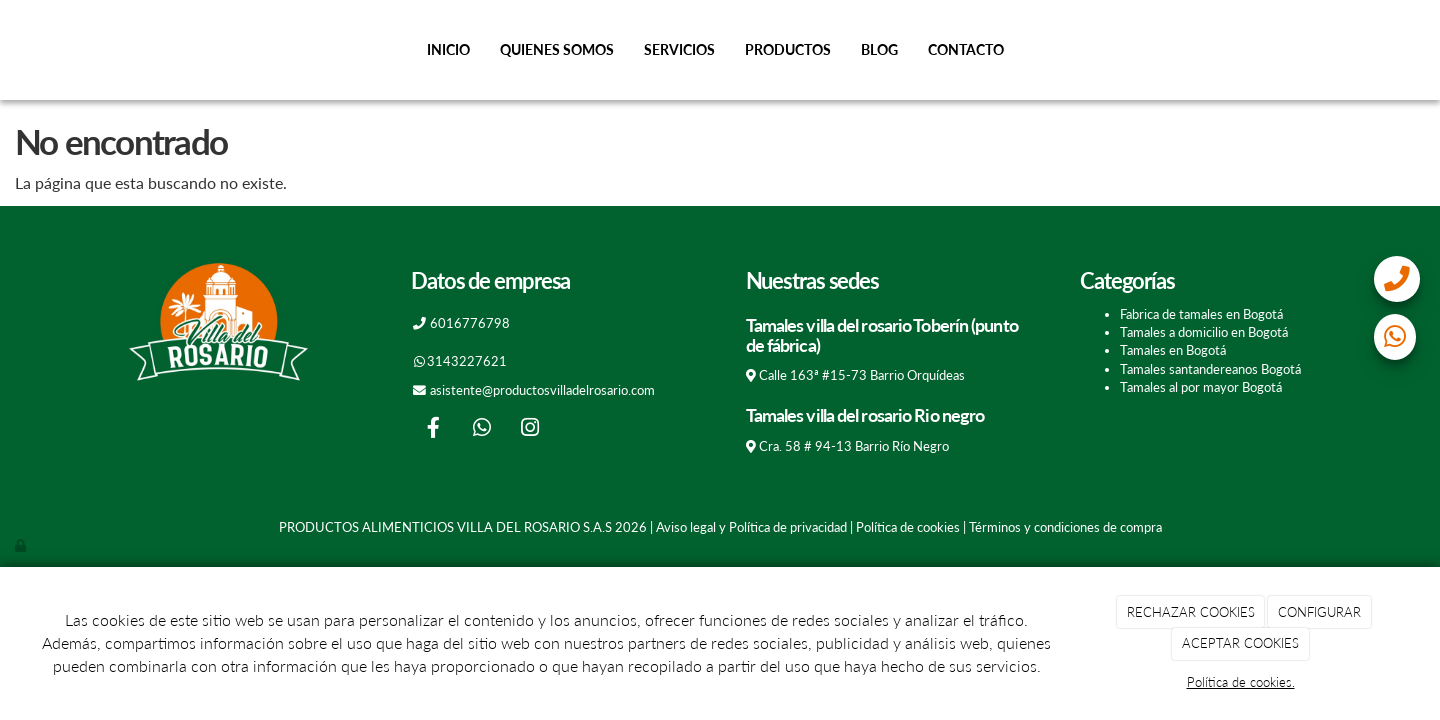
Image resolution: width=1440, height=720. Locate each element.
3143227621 (467, 361)
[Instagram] (530, 429)
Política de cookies (908, 527)
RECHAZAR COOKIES (1191, 612)
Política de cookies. (1241, 682)
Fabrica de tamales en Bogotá (1201, 314)
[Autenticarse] (22, 545)
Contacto (966, 49)
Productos (788, 49)
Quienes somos (557, 49)
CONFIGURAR (1319, 612)
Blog (879, 49)
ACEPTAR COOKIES (1240, 643)
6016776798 (470, 323)
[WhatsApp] (482, 429)
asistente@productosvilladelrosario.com (542, 390)
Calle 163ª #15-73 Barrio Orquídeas (862, 375)
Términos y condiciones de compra (1065, 527)
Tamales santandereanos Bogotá (1210, 369)
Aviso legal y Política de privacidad (751, 527)
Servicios (679, 49)
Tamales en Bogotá (1173, 350)
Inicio (448, 49)
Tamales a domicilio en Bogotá (1204, 332)
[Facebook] (434, 429)
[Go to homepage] (10, 50)
